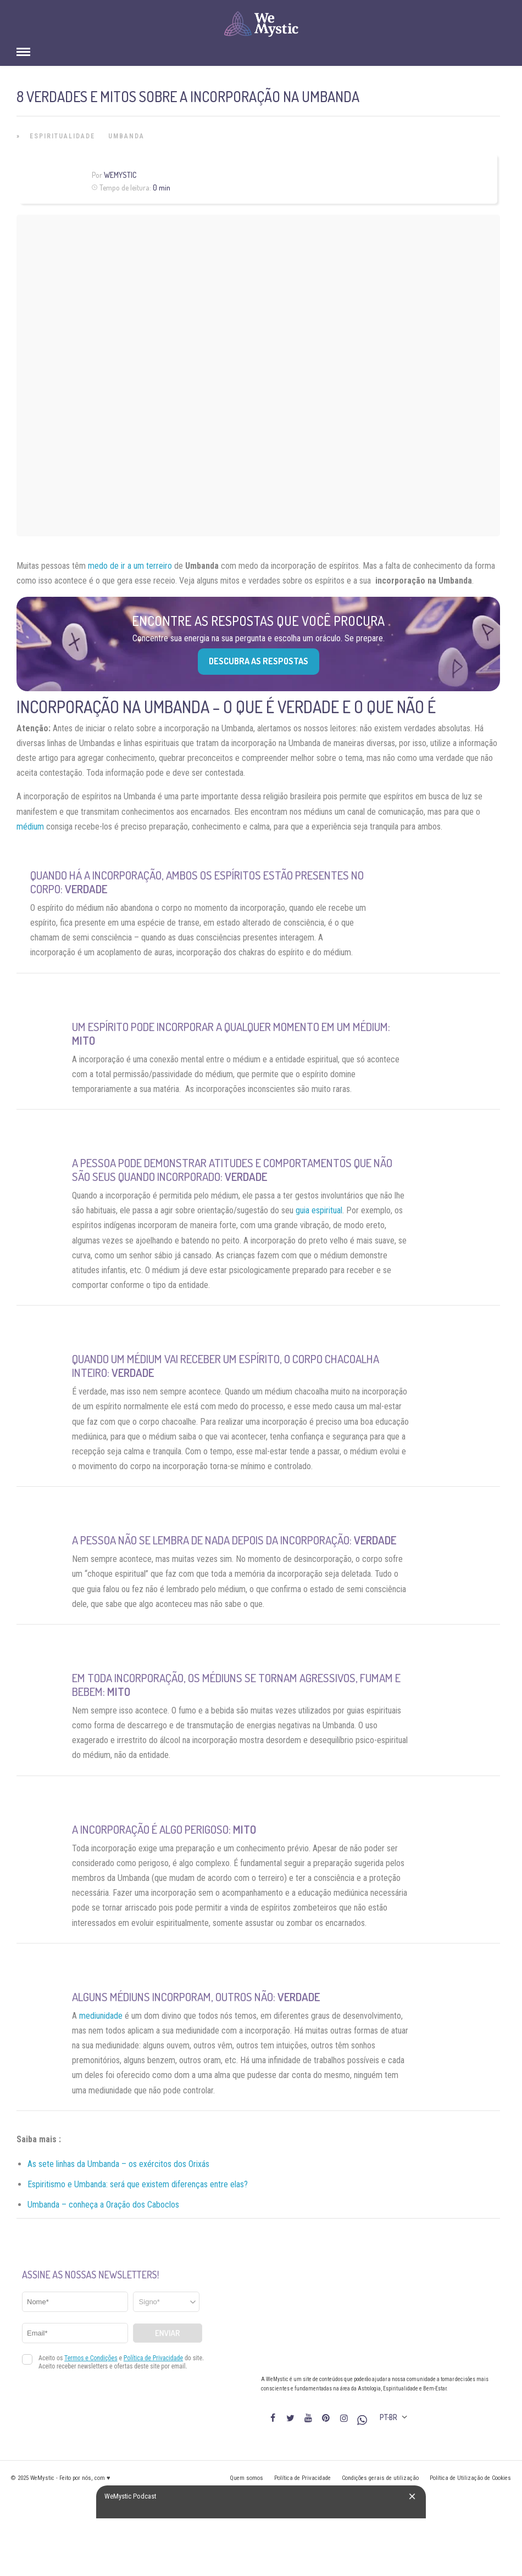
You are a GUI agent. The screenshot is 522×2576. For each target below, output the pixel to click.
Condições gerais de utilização (380, 2478)
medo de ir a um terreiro (130, 566)
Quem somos (246, 2478)
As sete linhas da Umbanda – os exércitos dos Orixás (118, 2164)
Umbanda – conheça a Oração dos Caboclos (103, 2204)
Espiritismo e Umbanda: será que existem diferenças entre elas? (137, 2184)
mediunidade (101, 2016)
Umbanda (126, 136)
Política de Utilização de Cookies (470, 2478)
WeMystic (120, 175)
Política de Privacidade (302, 2478)
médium (30, 826)
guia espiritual (319, 1210)
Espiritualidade (62, 136)
